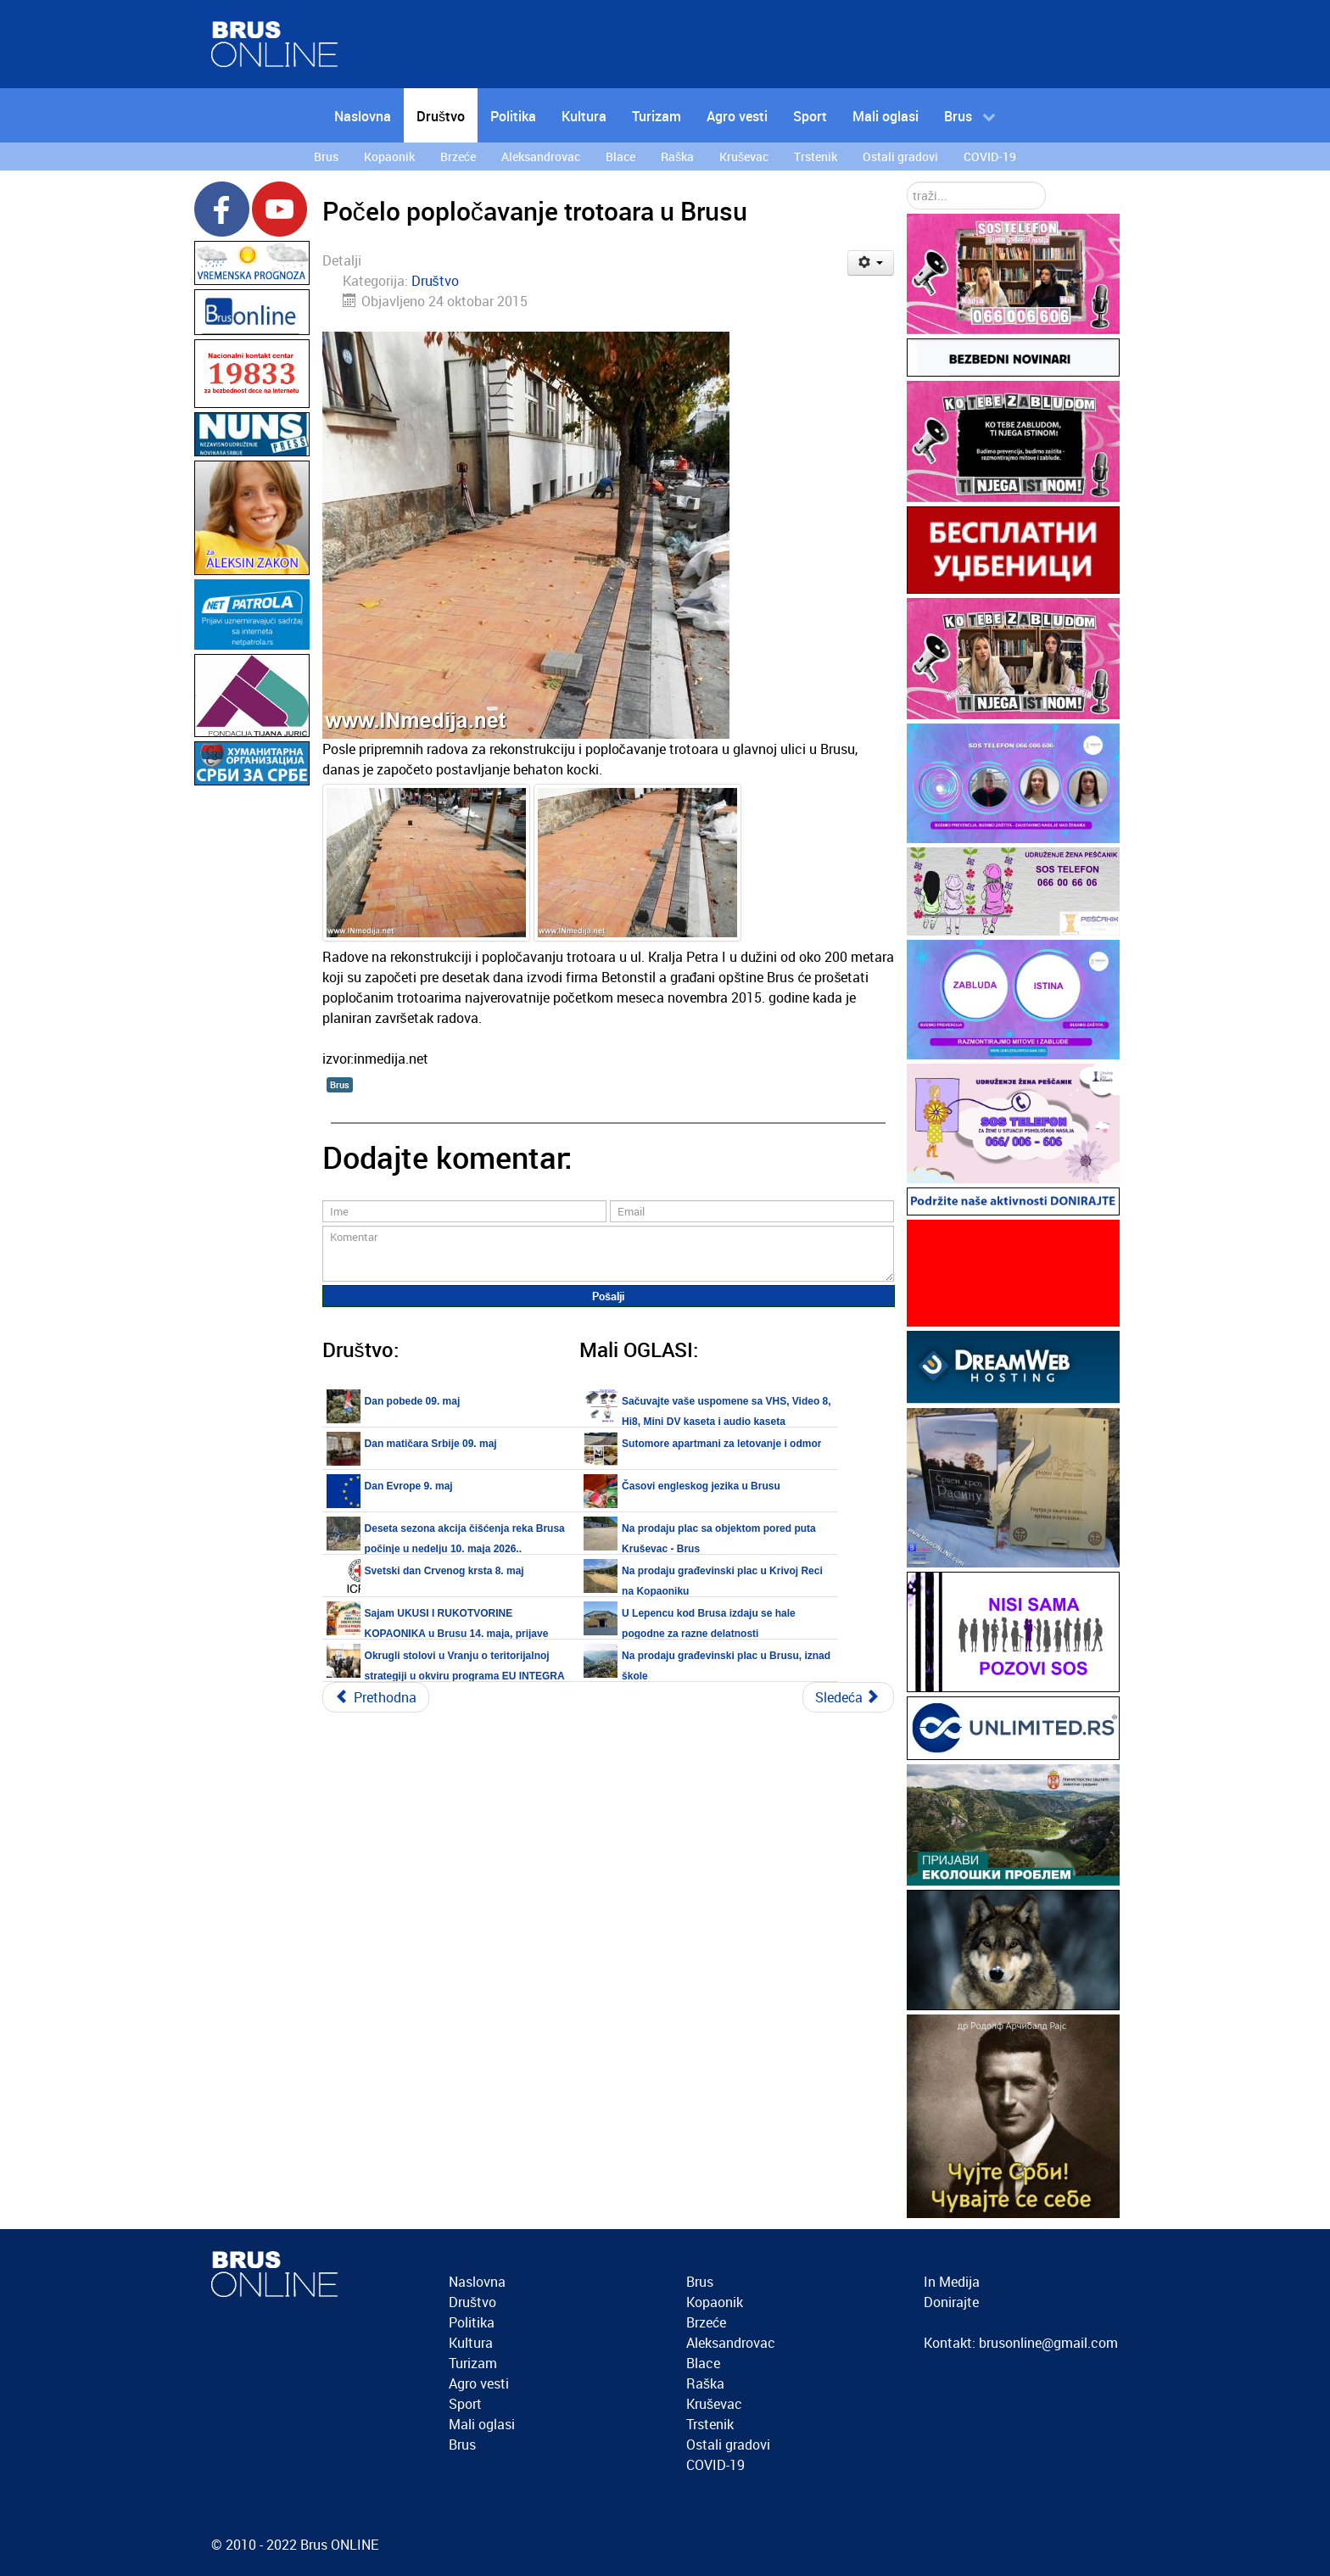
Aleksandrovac (730, 2342)
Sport (465, 2403)
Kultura (471, 2342)
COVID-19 (715, 2465)
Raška (705, 2383)
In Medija (952, 2281)
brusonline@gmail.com (1048, 2342)
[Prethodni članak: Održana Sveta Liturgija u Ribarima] (375, 1697)
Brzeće (706, 2322)
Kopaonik (714, 2302)
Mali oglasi (482, 2424)
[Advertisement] (252, 1044)
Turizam (473, 2363)
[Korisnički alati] (870, 263)
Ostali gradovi (728, 2444)
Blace (703, 2363)
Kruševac (714, 2403)
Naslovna (477, 2281)
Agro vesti (479, 2383)
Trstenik (710, 2424)
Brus (339, 1084)
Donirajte (951, 2302)
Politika (472, 2322)
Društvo (435, 280)
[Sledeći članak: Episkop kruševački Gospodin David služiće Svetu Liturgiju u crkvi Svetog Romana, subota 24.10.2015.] (848, 1697)
